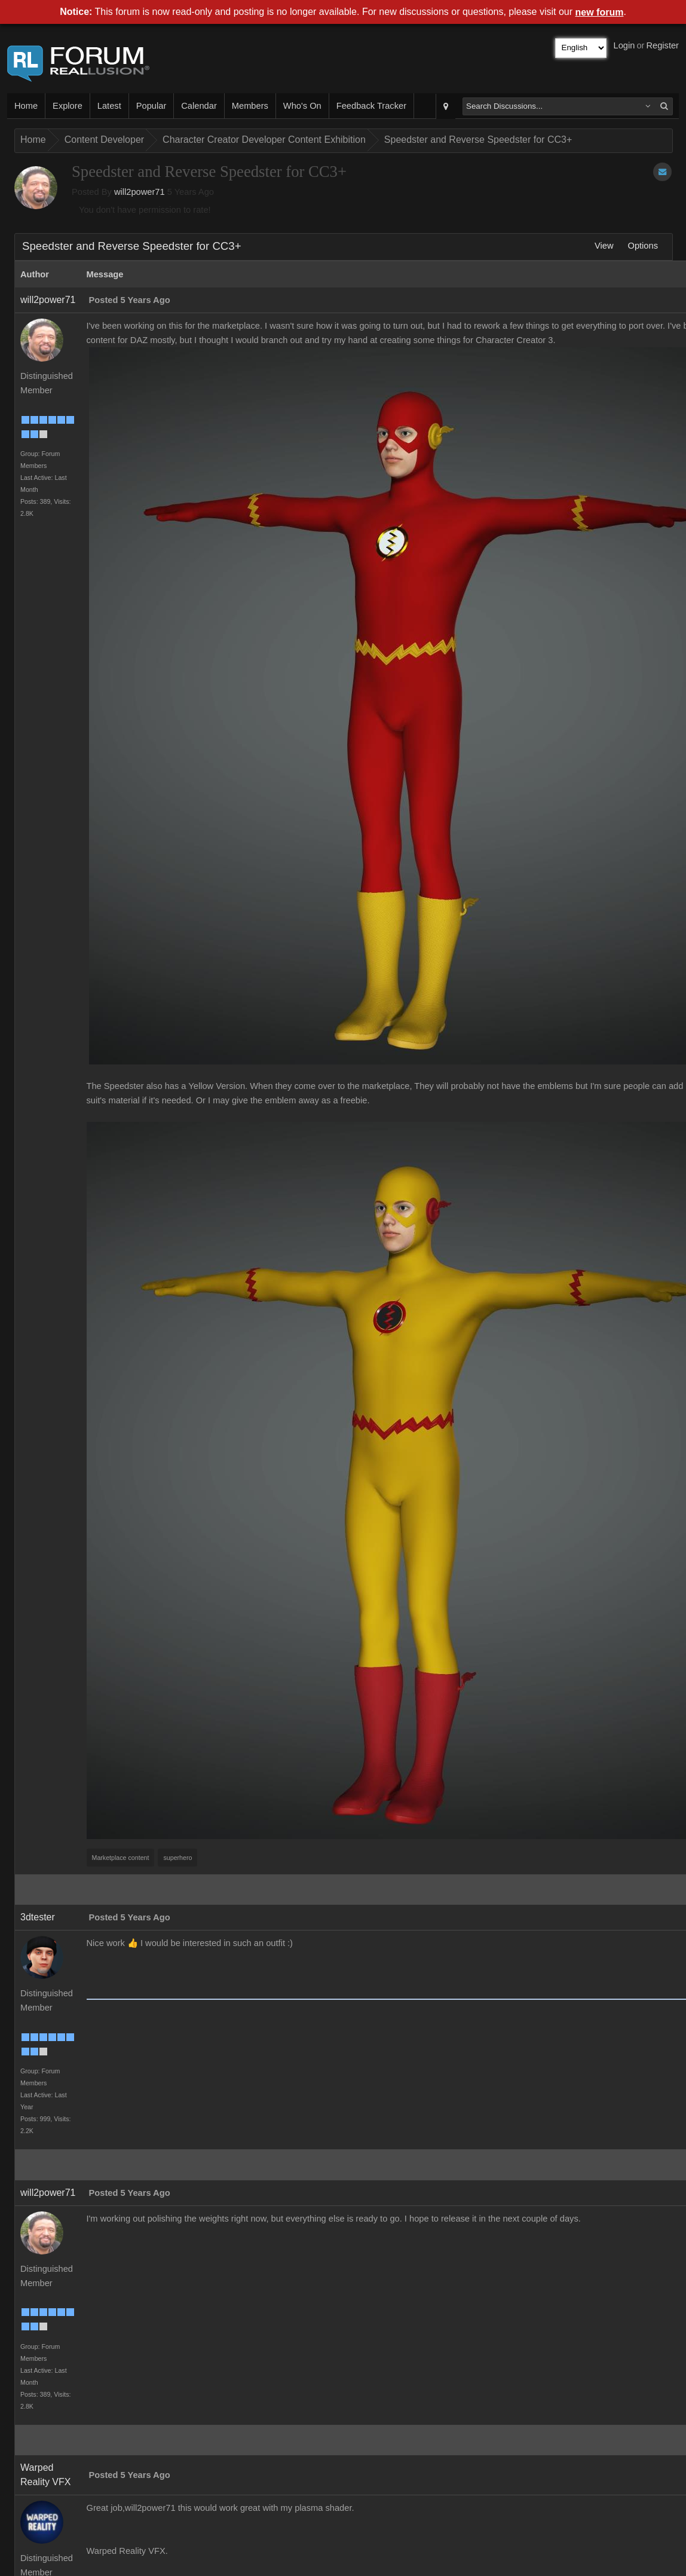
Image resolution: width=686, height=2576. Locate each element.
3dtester (37, 1917)
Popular (151, 105)
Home (26, 105)
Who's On (302, 105)
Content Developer (104, 139)
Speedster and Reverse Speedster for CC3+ (478, 139)
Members (250, 105)
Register (662, 45)
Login (624, 45)
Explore (67, 105)
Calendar (198, 105)
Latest (109, 105)
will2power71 (139, 192)
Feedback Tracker (371, 105)
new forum (599, 12)
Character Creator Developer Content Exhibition (264, 139)
